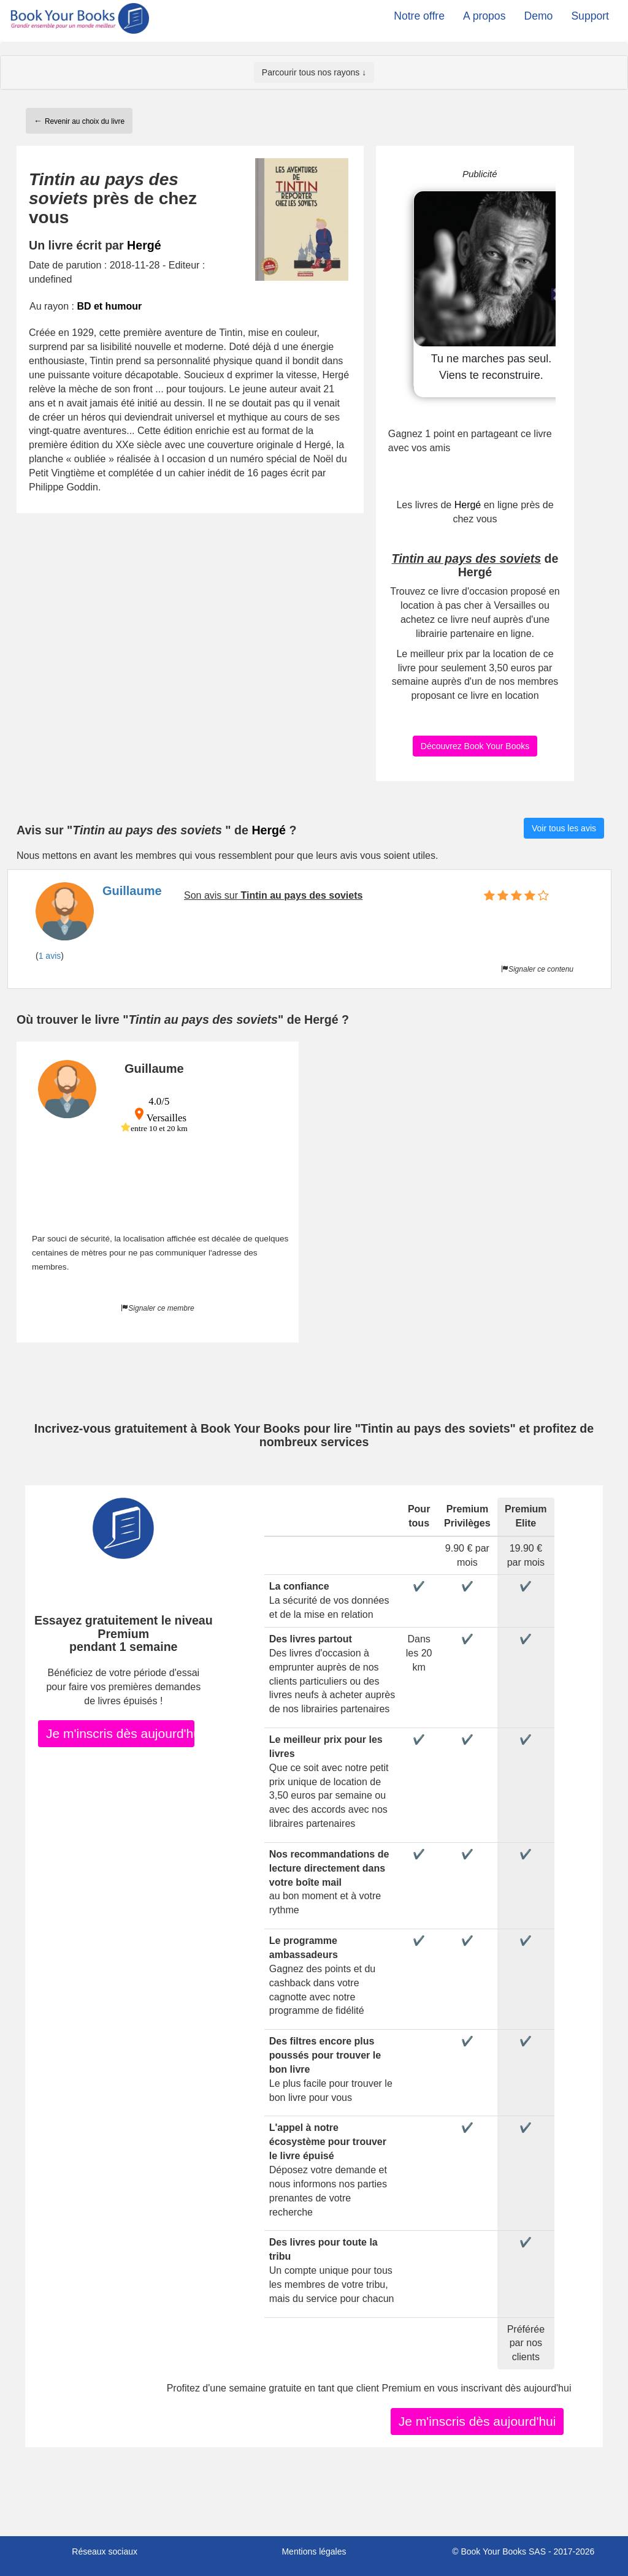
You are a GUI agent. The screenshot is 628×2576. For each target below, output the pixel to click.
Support (590, 16)
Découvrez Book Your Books (475, 746)
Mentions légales (313, 2551)
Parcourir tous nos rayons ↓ (314, 72)
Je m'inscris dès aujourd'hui (120, 1733)
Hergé (144, 245)
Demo (538, 16)
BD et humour (109, 306)
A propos (484, 16)
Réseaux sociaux (104, 2551)
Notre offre (419, 16)
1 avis (50, 956)
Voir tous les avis (564, 828)
